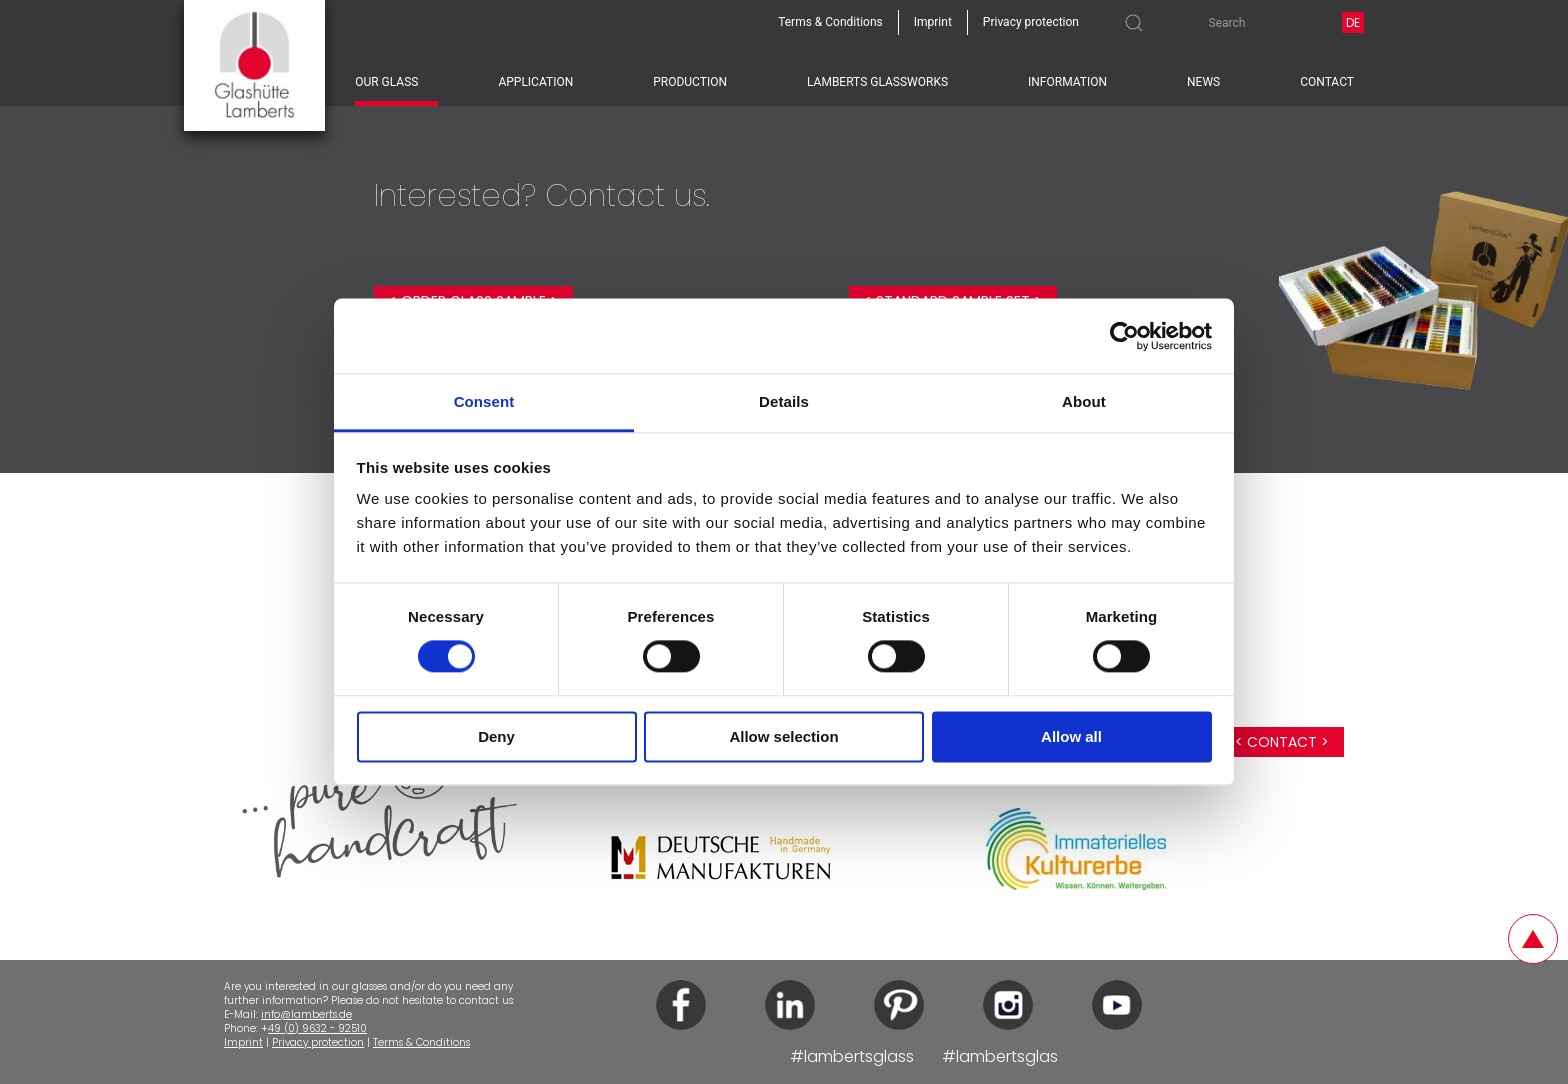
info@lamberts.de (306, 1014)
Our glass (386, 82)
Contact (1327, 82)
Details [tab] (784, 401)
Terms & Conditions (421, 1042)
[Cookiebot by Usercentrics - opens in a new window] (1124, 336)
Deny (496, 736)
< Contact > (1282, 742)
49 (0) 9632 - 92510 (317, 1028)
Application (535, 82)
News (1203, 82)
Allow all (1071, 736)
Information (1067, 82)
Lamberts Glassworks (877, 82)
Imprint (243, 1042)
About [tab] (1084, 401)
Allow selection (783, 736)
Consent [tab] (484, 401)
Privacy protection (318, 1042)
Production (690, 82)
